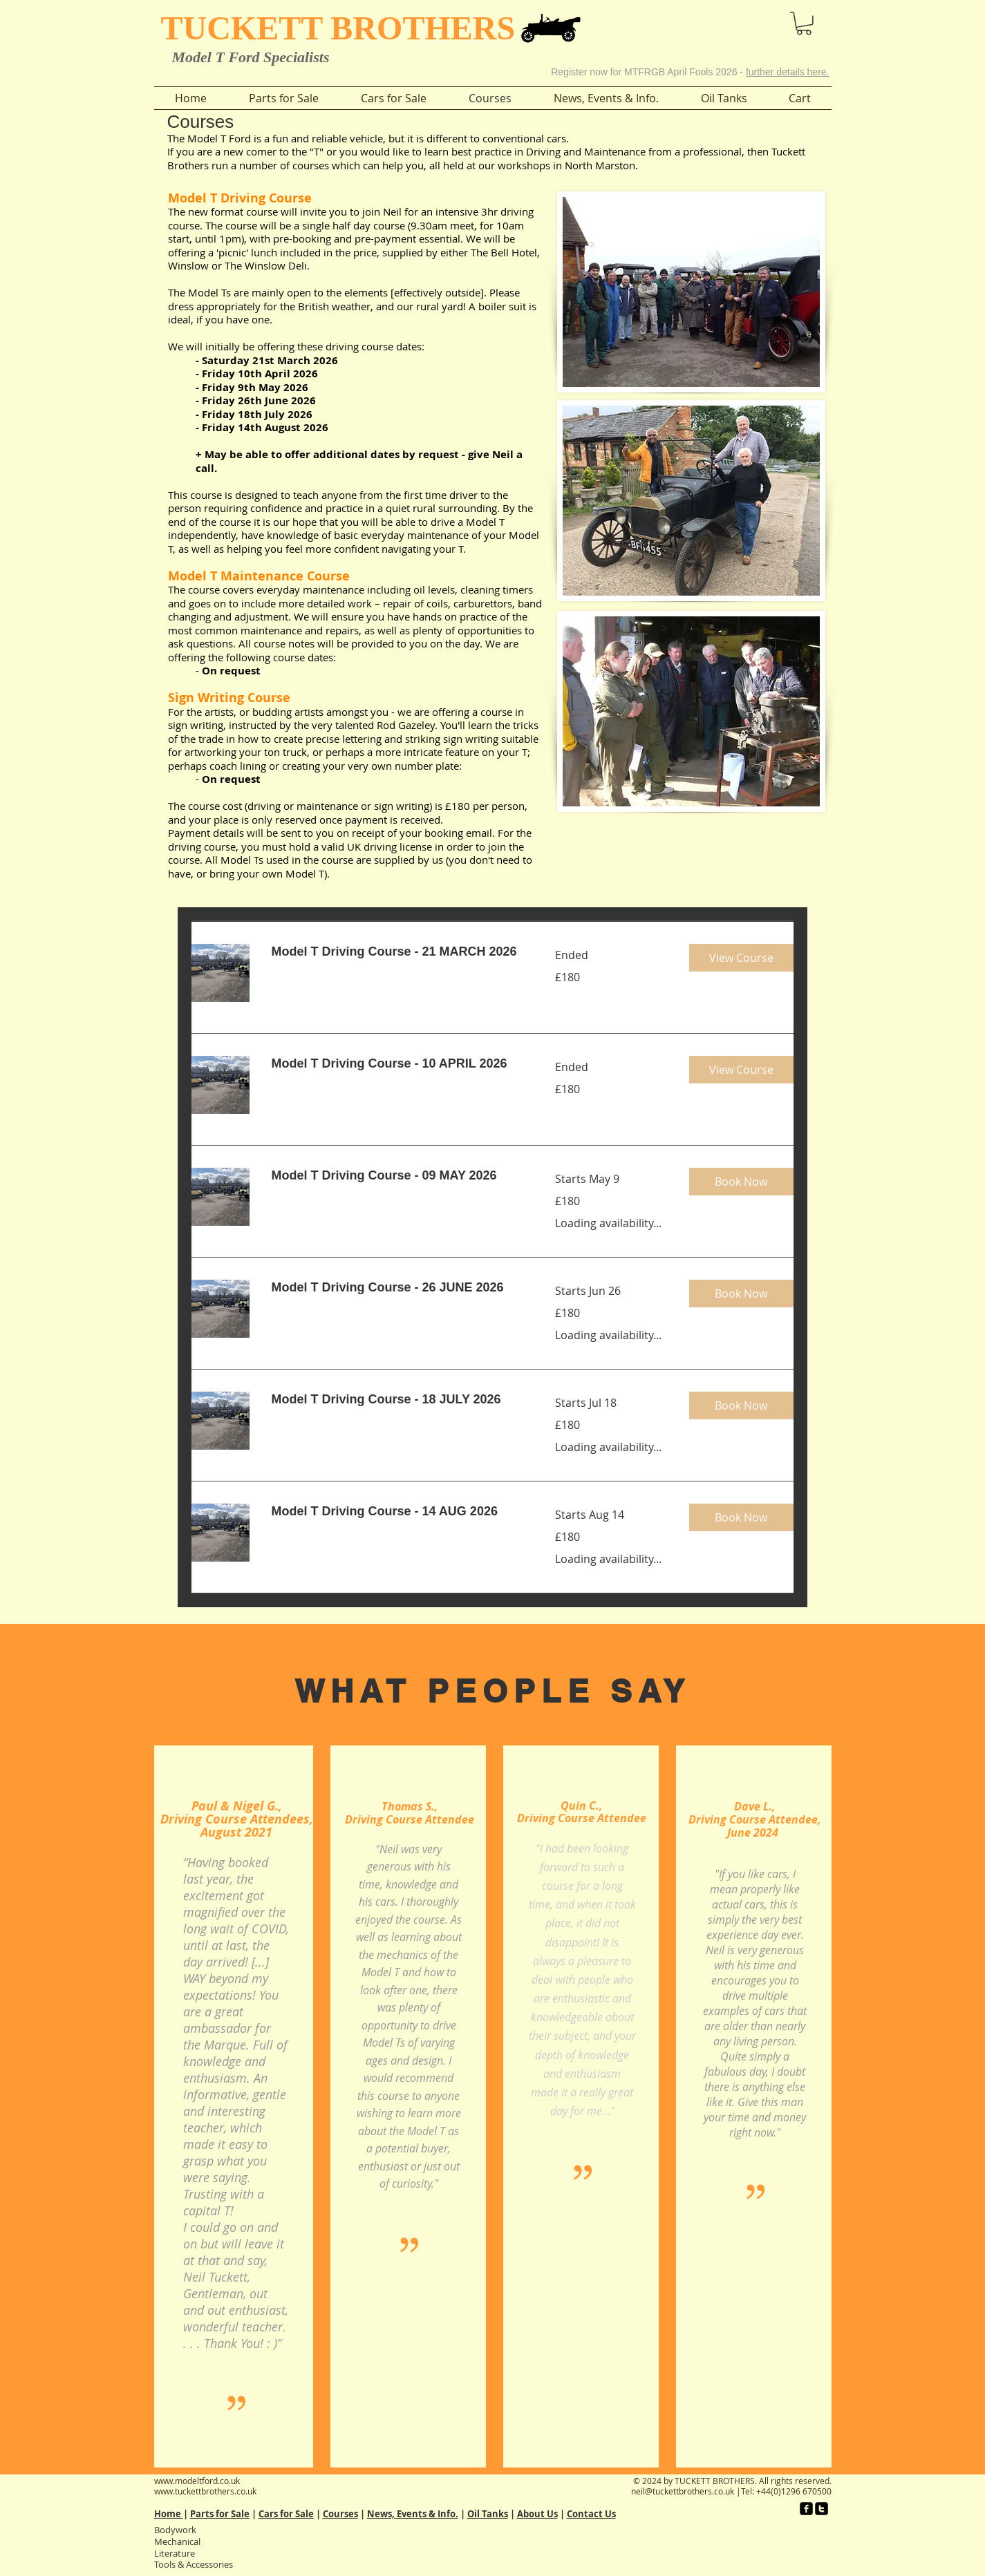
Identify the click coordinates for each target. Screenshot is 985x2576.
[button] (765, 20)
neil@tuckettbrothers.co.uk (682, 2491)
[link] (397, 952)
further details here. (787, 71)
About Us (537, 2514)
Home (168, 2514)
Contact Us (591, 2514)
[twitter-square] (821, 2508)
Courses (340, 2514)
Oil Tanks (487, 2514)
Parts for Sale (220, 2514)
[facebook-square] (806, 2508)
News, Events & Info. (412, 2514)
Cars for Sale (286, 2514)
